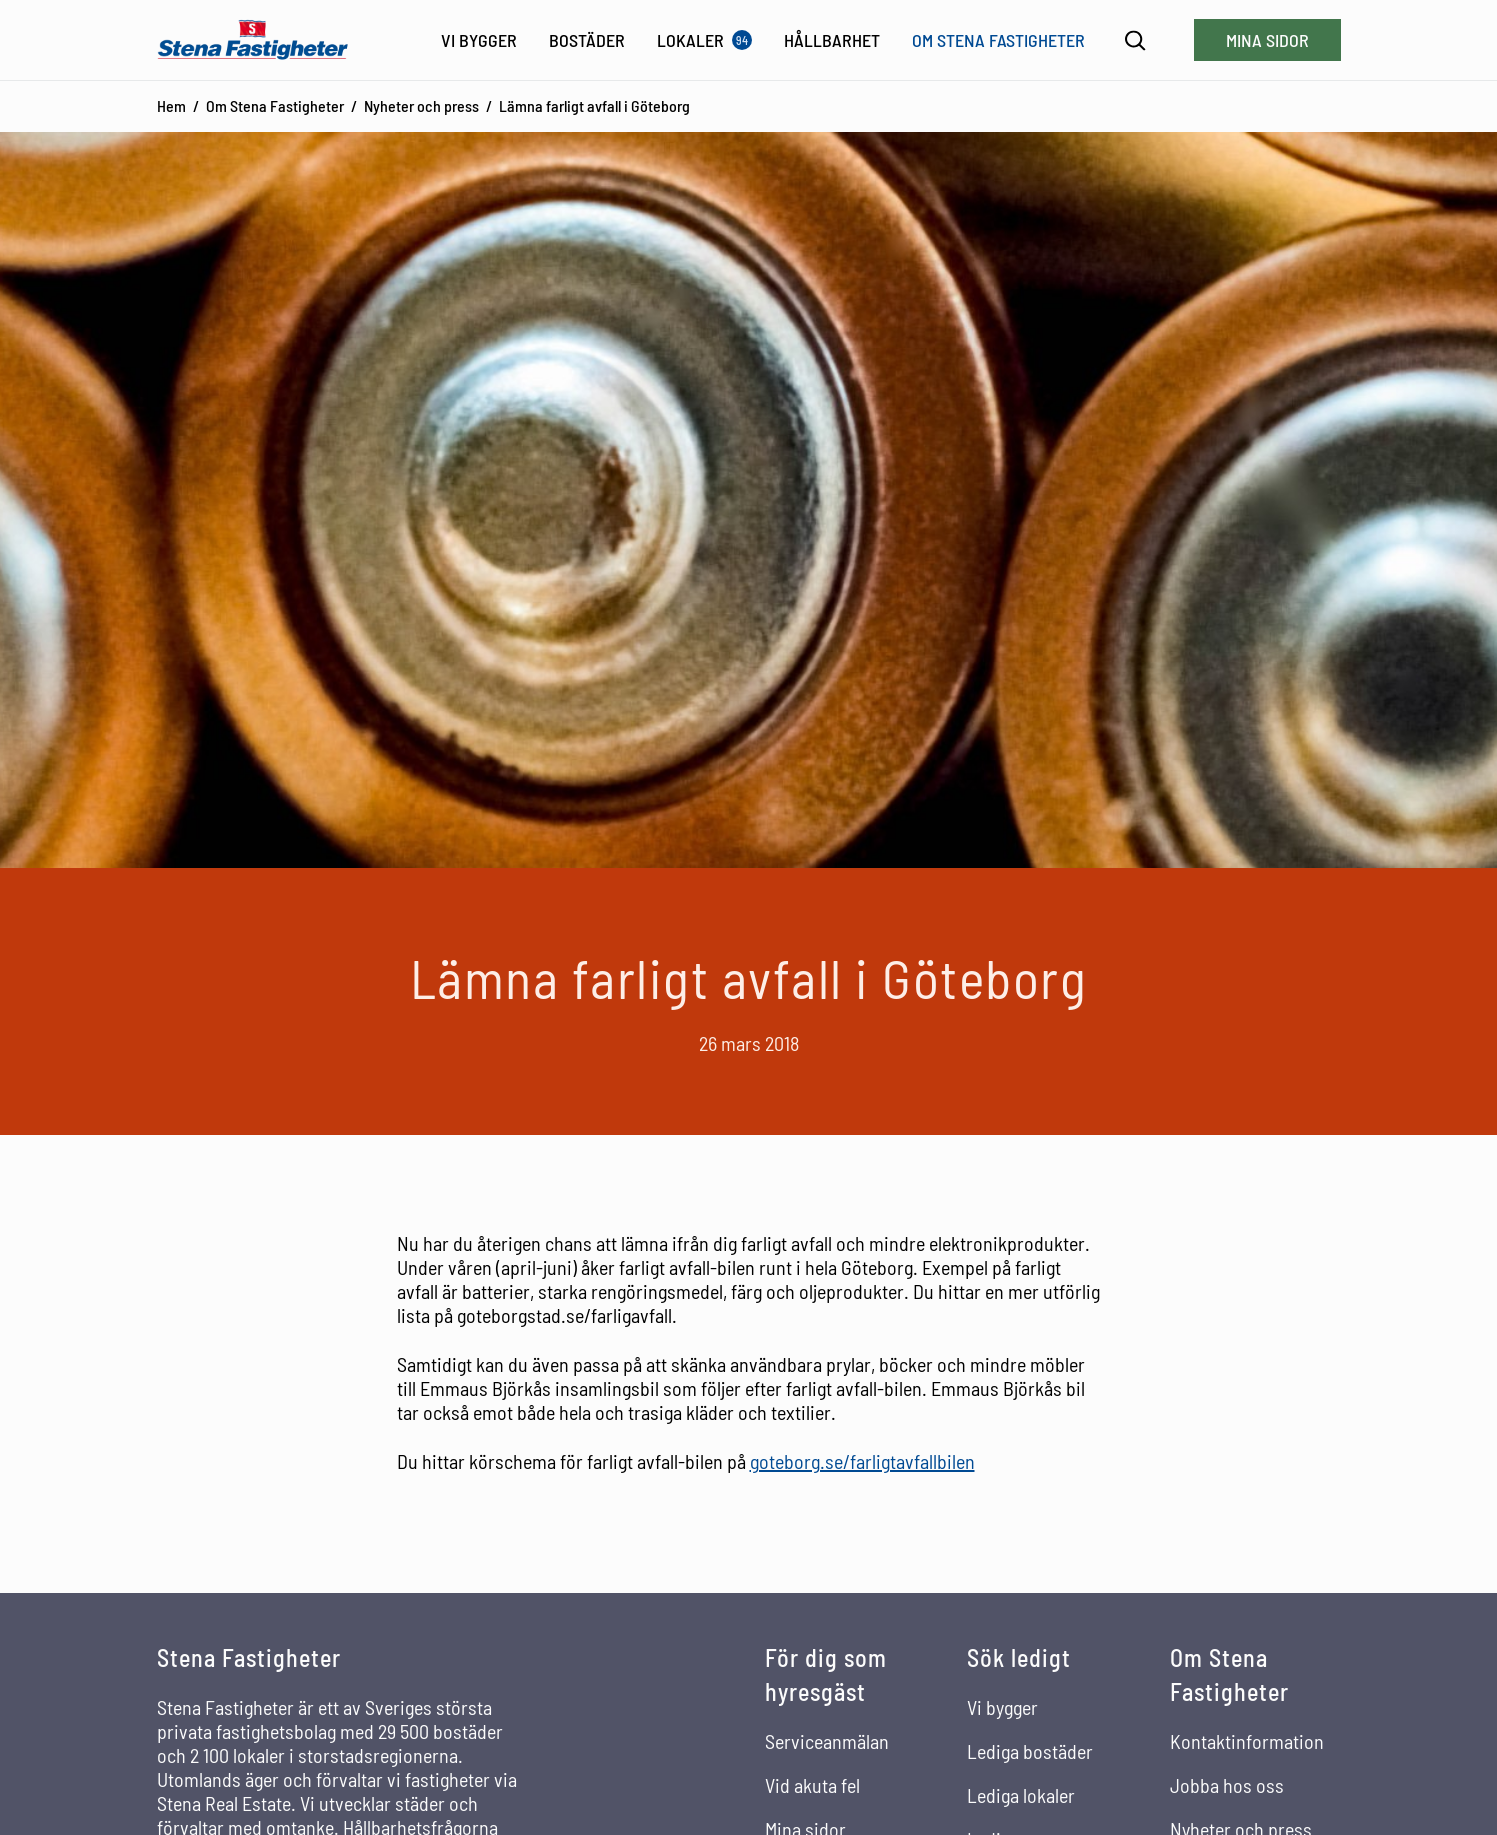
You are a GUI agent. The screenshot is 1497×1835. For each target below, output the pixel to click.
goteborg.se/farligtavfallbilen (862, 1461)
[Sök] (1135, 40)
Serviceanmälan (827, 1741)
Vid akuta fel (812, 1785)
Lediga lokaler (1021, 1795)
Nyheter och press (421, 105)
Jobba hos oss (1227, 1785)
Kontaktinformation (1247, 1741)
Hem (171, 105)
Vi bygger (1002, 1707)
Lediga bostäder (1030, 1751)
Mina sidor (1267, 40)
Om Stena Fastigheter (275, 105)
